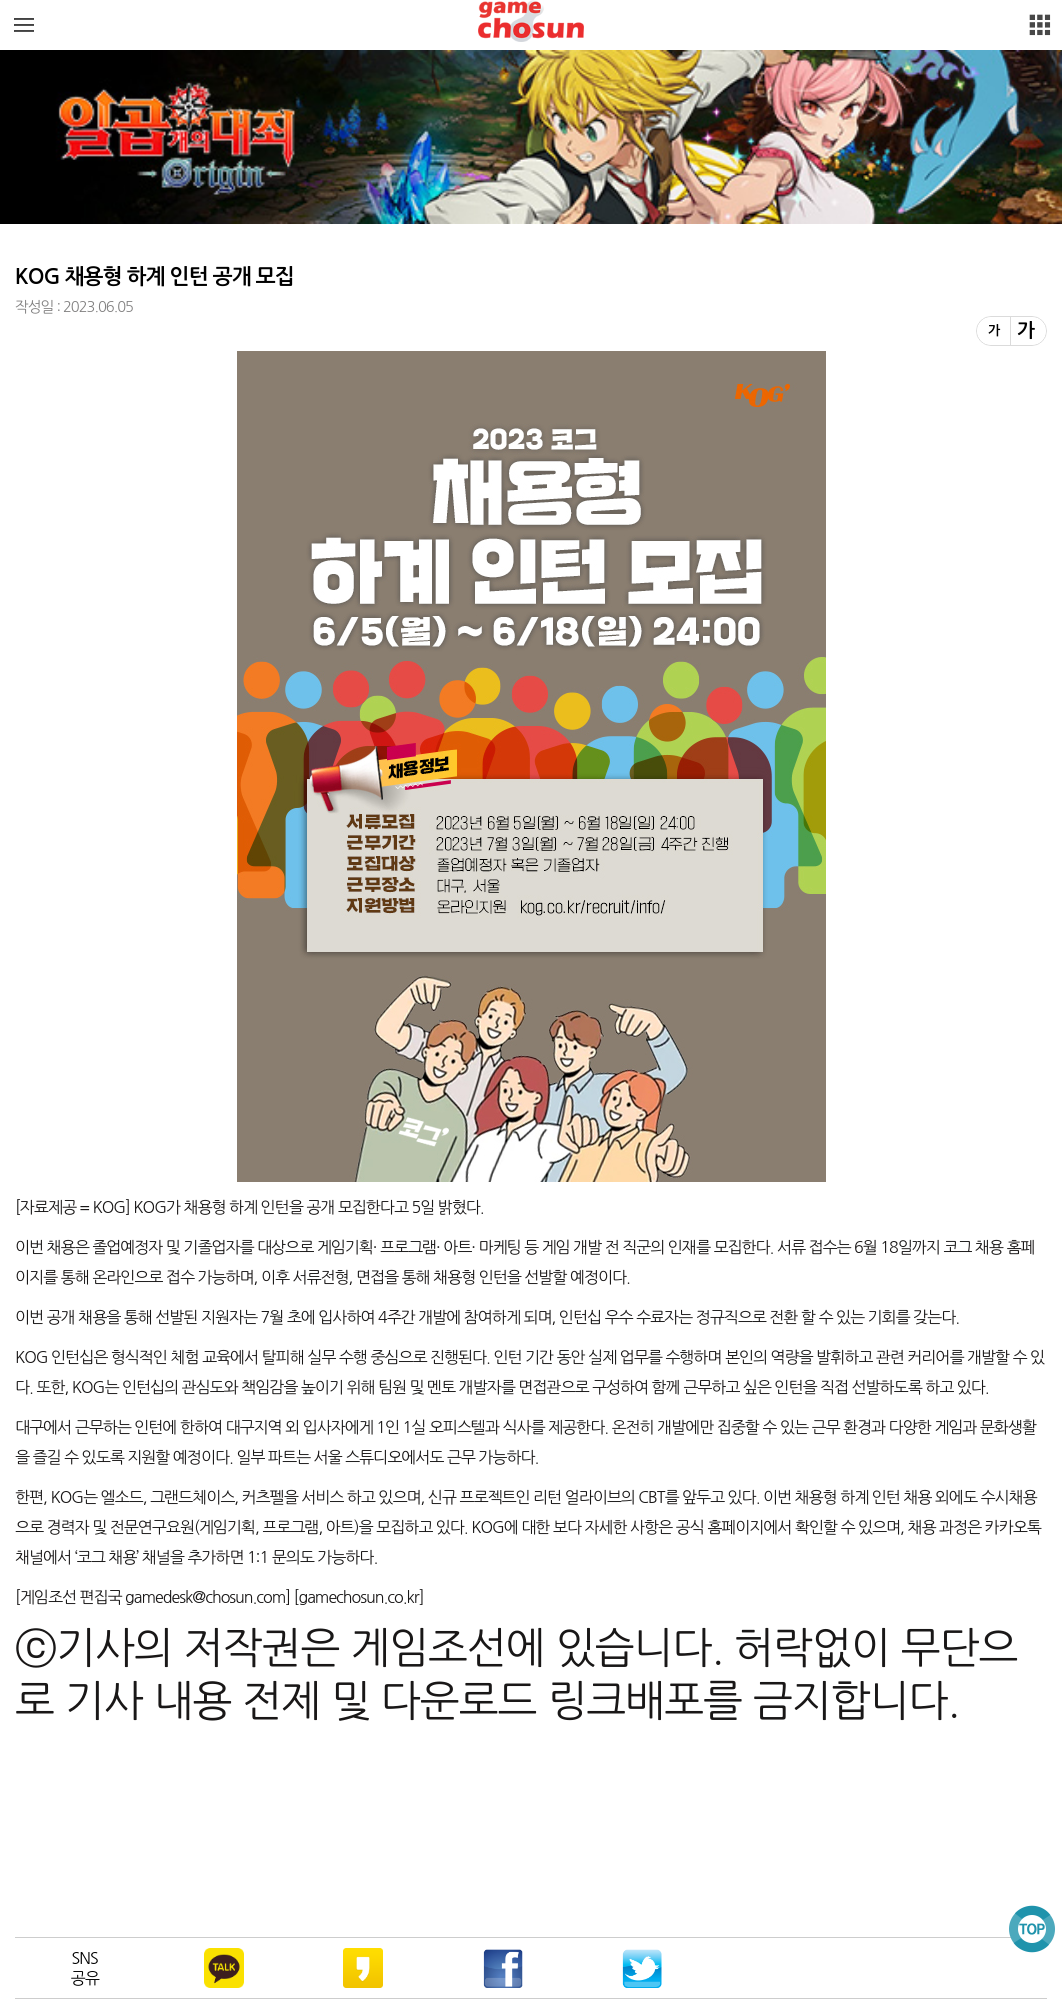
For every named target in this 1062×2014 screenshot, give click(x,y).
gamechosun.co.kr (358, 1597)
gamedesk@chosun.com (204, 1597)
